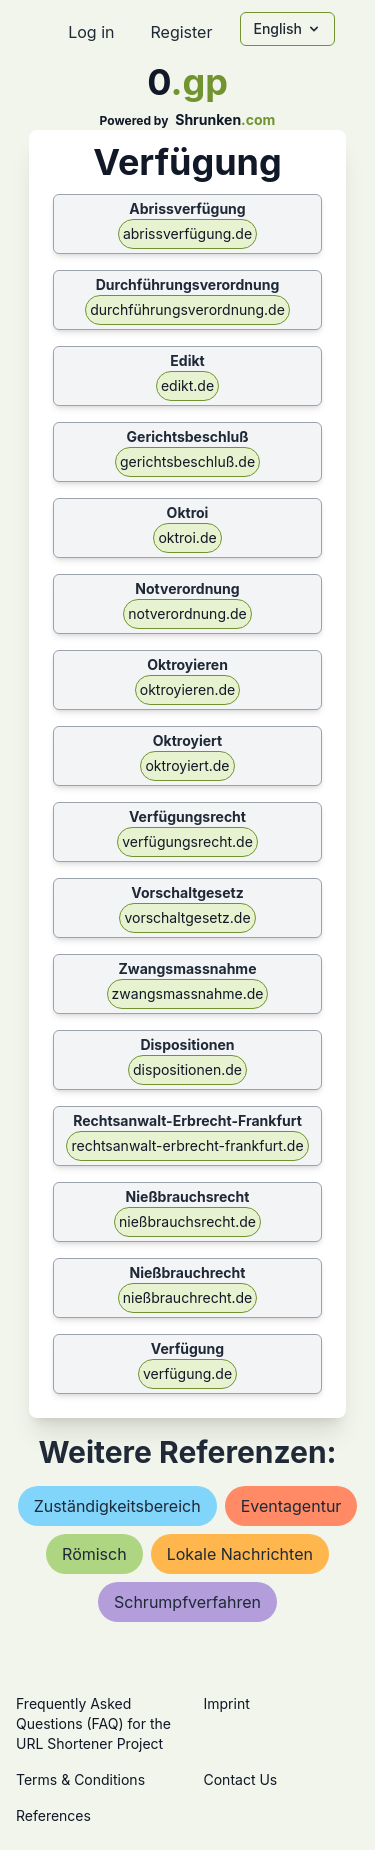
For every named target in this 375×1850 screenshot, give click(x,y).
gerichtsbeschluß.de (187, 461)
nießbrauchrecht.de (188, 1297)
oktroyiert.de (187, 765)
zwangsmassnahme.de (188, 993)
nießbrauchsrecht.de (187, 1221)
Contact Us (241, 1779)
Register (181, 32)
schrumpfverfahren (187, 1602)
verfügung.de (187, 1373)
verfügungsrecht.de (187, 841)
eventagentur (291, 1506)
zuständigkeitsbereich (117, 1506)
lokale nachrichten (240, 1554)
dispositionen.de (187, 1069)
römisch (94, 1554)
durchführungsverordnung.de (187, 309)
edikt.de (187, 385)
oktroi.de (187, 537)
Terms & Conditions (80, 1779)
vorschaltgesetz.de (187, 917)
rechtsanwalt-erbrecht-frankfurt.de (187, 1145)
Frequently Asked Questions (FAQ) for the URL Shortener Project (93, 1723)
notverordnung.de (187, 613)
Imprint (227, 1703)
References (53, 1815)
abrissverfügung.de (187, 233)
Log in (91, 32)
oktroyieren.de (187, 689)
